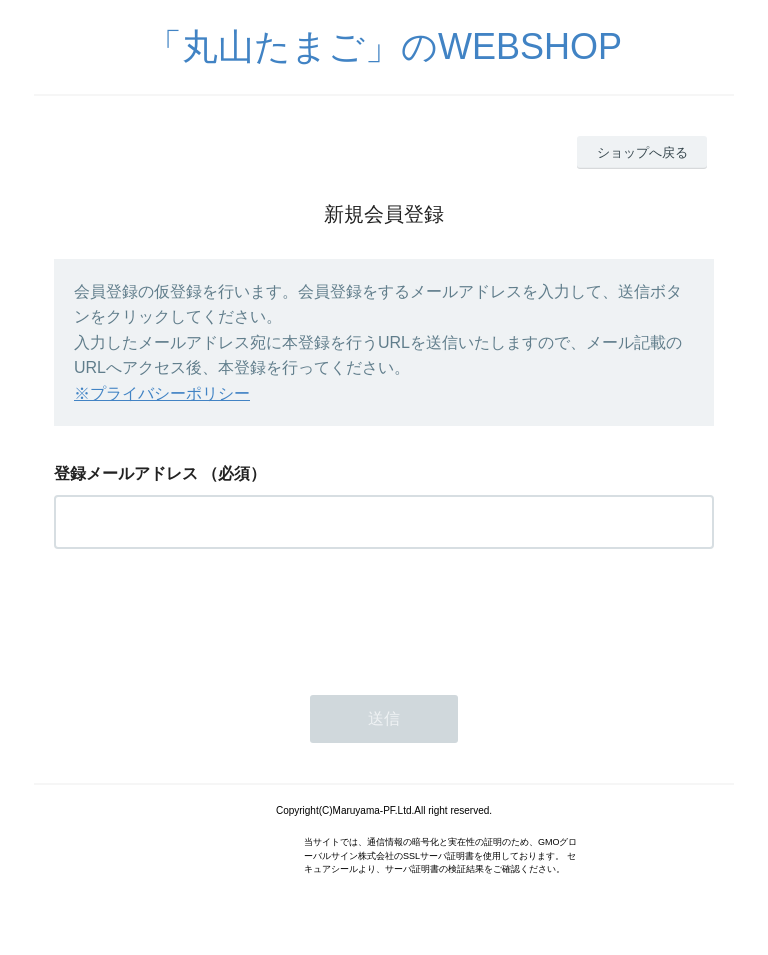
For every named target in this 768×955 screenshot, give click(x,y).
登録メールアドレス (126, 473)
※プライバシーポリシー (162, 393)
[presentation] (206, 616)
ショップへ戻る (642, 152)
